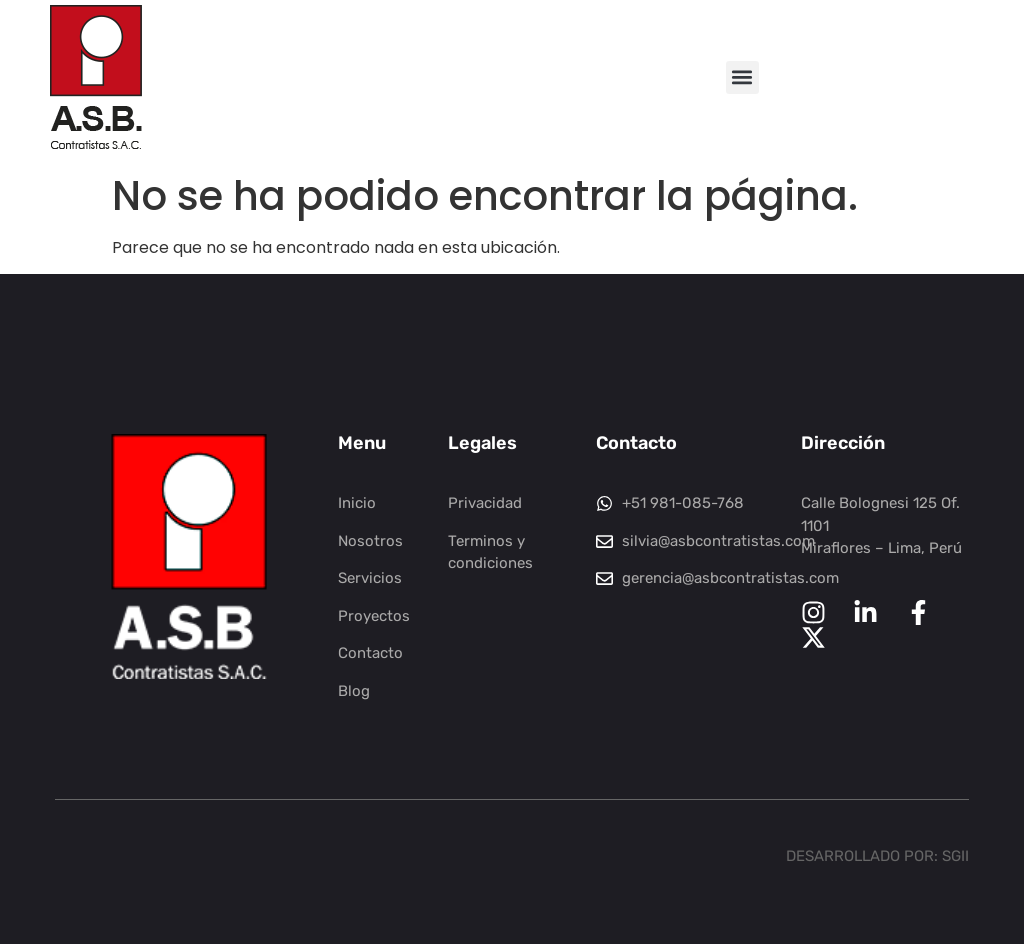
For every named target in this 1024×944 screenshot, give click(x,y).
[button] (742, 77)
